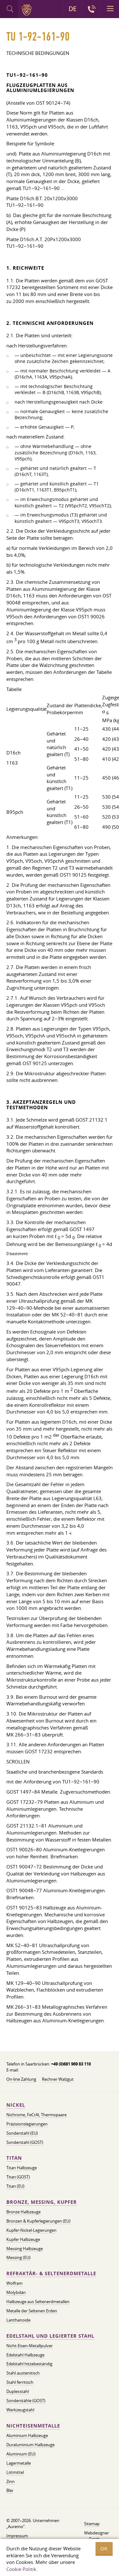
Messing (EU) (18, 2257)
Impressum (17, 2536)
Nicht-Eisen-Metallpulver (29, 2346)
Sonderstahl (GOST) (24, 2142)
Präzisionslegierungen (27, 2124)
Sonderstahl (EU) (22, 2133)
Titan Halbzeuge (21, 2168)
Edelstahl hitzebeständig (29, 2364)
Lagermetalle (18, 2463)
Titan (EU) (15, 2186)
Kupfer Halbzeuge (23, 2239)
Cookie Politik (21, 2569)
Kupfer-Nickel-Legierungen (31, 2230)
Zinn (10, 2481)
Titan (14, 2158)
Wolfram (14, 2283)
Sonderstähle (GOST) (25, 2400)
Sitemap (92, 2524)
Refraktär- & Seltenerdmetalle (51, 2273)
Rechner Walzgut (58, 2079)
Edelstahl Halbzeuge (25, 2355)
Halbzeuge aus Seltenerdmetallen (37, 2301)
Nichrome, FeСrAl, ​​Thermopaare (36, 2115)
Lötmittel (15, 2472)
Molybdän (16, 2292)
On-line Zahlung (21, 2079)
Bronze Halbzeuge (23, 2212)
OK (104, 2548)
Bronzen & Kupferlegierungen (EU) (38, 2221)
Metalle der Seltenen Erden (31, 2311)
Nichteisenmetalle (33, 2425)
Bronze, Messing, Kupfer (41, 2202)
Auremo (28, 10)
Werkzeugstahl (20, 2410)
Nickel (15, 2105)
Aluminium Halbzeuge (27, 2435)
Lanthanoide (18, 2320)
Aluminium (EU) (21, 2454)
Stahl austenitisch (23, 2373)
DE (72, 9)
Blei (9, 2490)
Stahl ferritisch (19, 2382)
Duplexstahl (17, 2391)
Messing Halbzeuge (24, 2248)
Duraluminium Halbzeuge (30, 2445)
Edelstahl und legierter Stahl (50, 2336)
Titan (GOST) (18, 2177)
